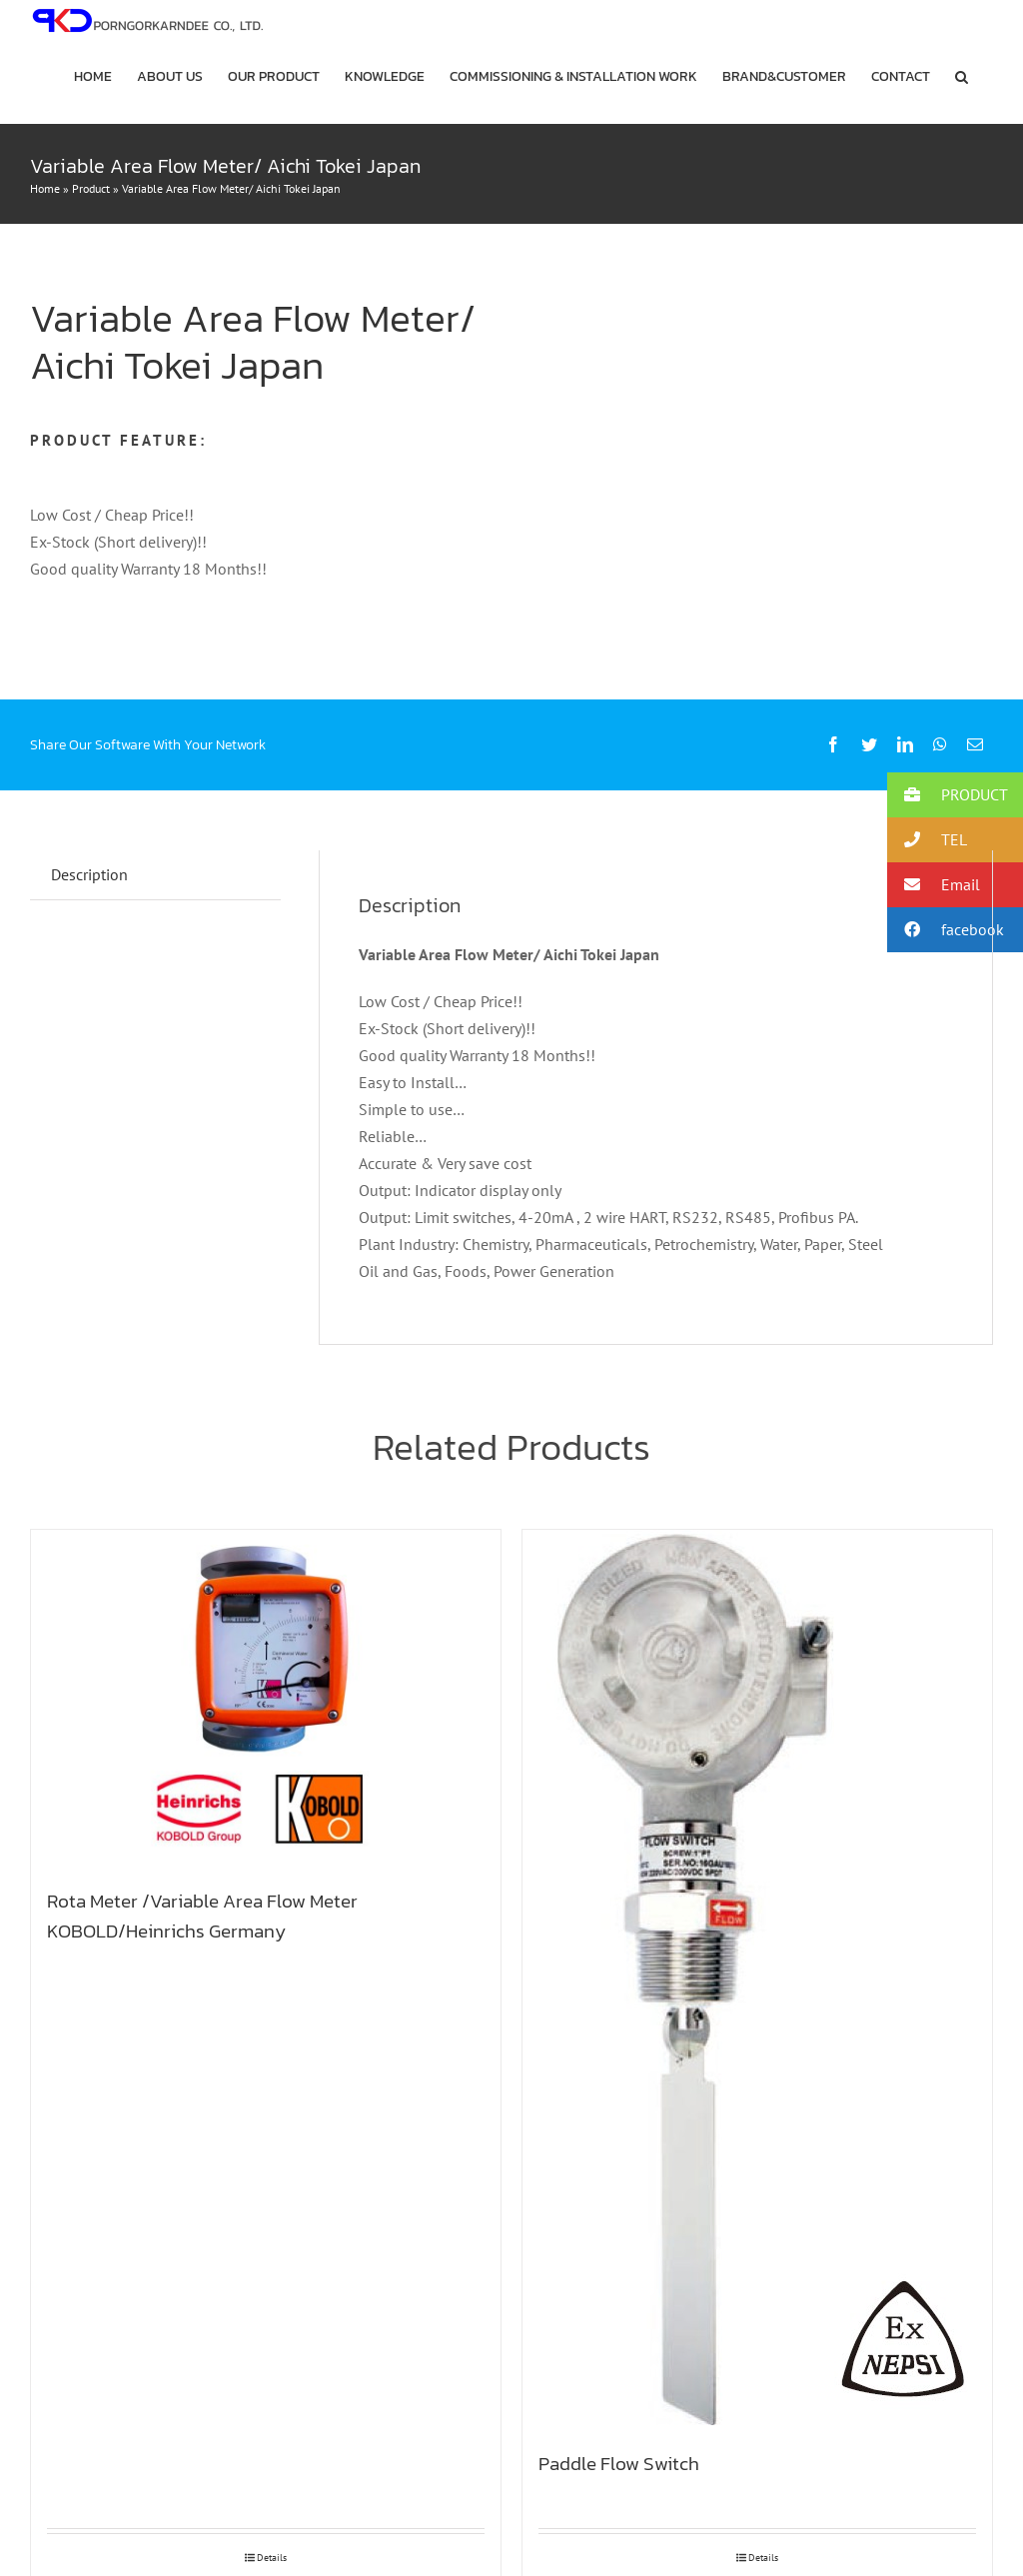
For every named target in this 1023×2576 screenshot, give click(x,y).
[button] (961, 77)
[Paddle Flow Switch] (757, 1981)
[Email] (975, 744)
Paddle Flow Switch (618, 2463)
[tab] (89, 874)
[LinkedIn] (905, 744)
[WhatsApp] (940, 744)
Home (45, 188)
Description (89, 874)
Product (91, 188)
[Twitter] (869, 744)
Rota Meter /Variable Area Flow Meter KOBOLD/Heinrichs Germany (202, 1915)
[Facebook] (833, 744)
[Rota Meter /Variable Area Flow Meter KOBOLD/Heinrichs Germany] (266, 1700)
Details (272, 2557)
